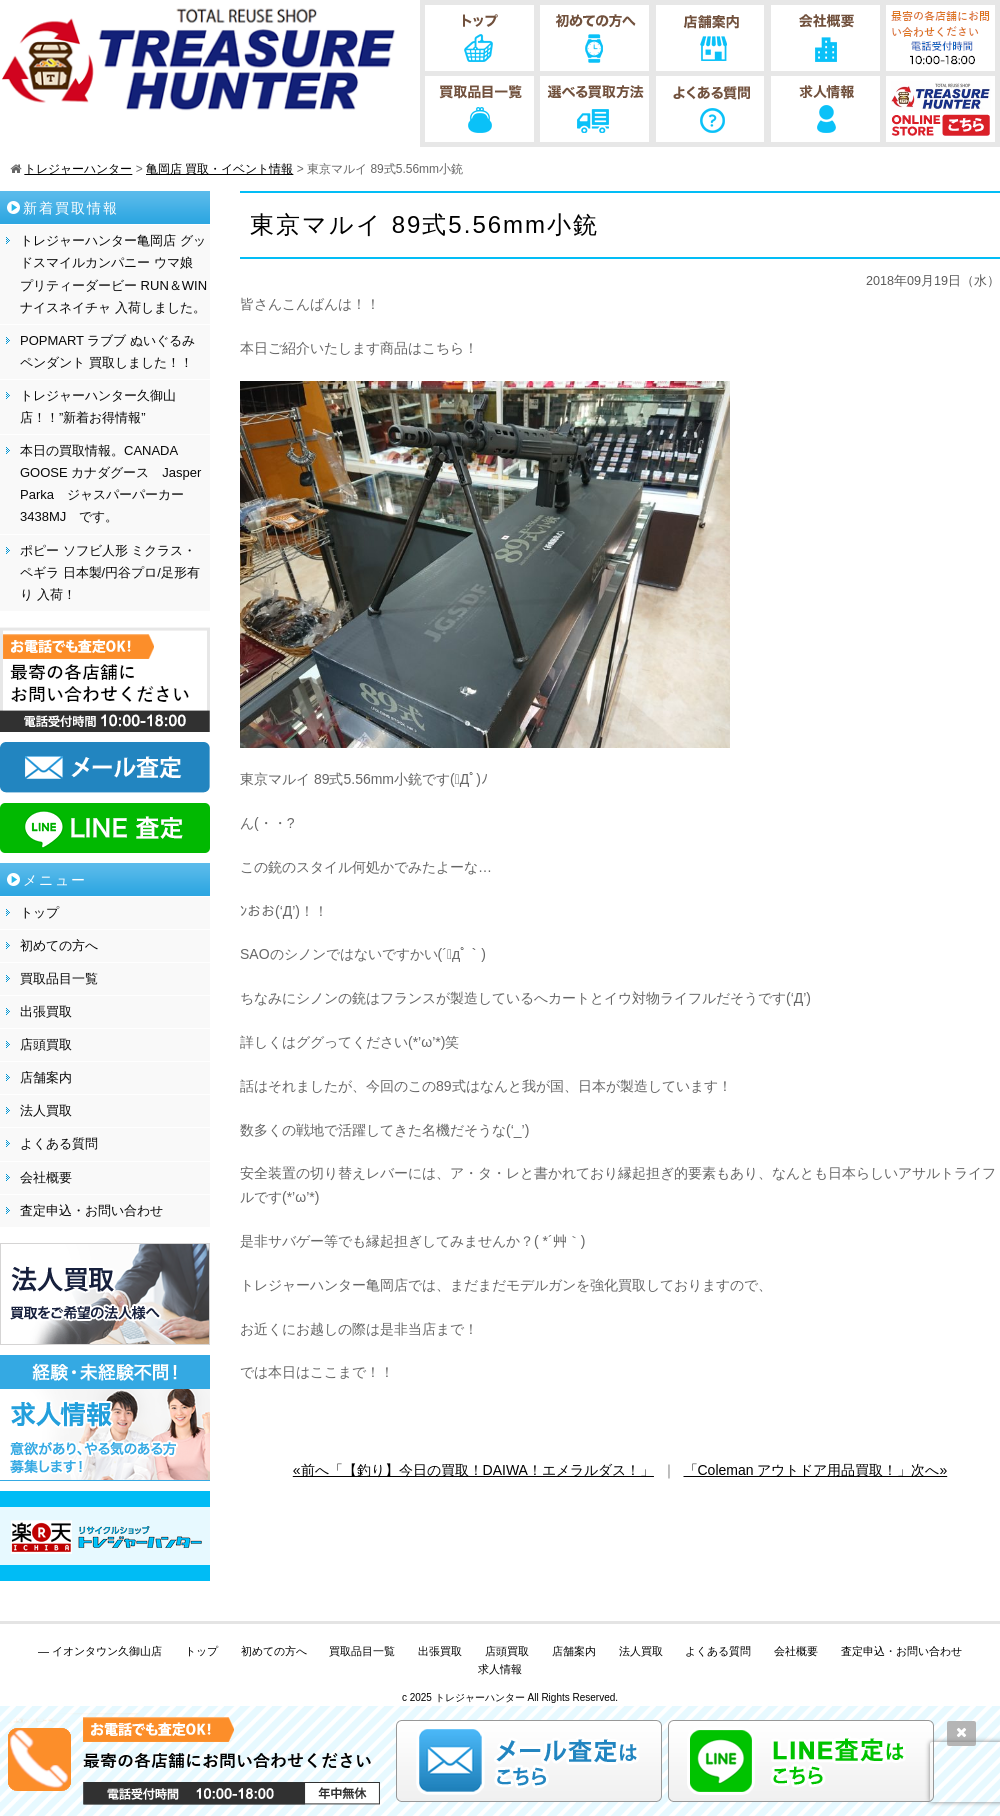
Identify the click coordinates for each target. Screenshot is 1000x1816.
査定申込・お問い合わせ (91, 1210)
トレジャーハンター (480, 1697)
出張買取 (46, 1011)
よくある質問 (59, 1143)
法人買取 (46, 1110)
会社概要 (46, 1177)
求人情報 (500, 1669)
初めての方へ (59, 945)
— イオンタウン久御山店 (100, 1651)
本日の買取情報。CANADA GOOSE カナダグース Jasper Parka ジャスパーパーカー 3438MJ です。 (110, 483)
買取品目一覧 (59, 978)
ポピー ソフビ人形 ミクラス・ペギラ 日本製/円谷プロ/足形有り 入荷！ (110, 572)
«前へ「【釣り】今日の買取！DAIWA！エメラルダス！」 (473, 1470)
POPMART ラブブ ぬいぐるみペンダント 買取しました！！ (107, 351)
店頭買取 (46, 1044)
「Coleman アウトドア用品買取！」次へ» (816, 1470)
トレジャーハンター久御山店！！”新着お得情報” (98, 406)
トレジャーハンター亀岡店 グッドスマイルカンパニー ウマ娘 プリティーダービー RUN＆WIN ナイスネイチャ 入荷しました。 (113, 273)
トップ (39, 912)
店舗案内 (46, 1077)
